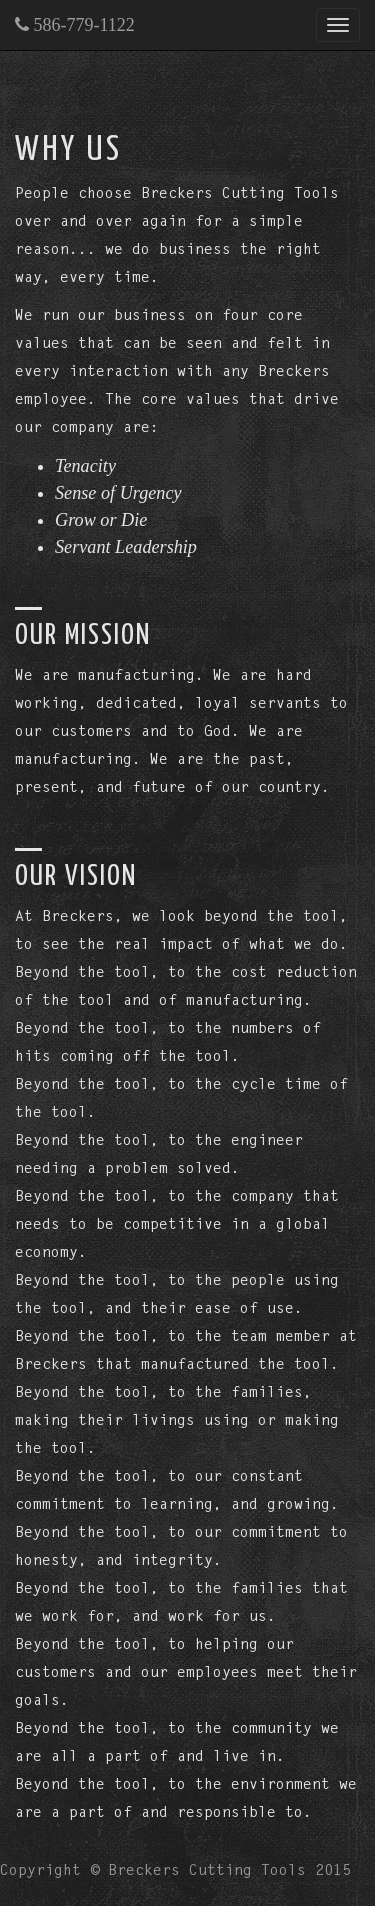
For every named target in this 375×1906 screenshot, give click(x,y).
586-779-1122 (75, 25)
